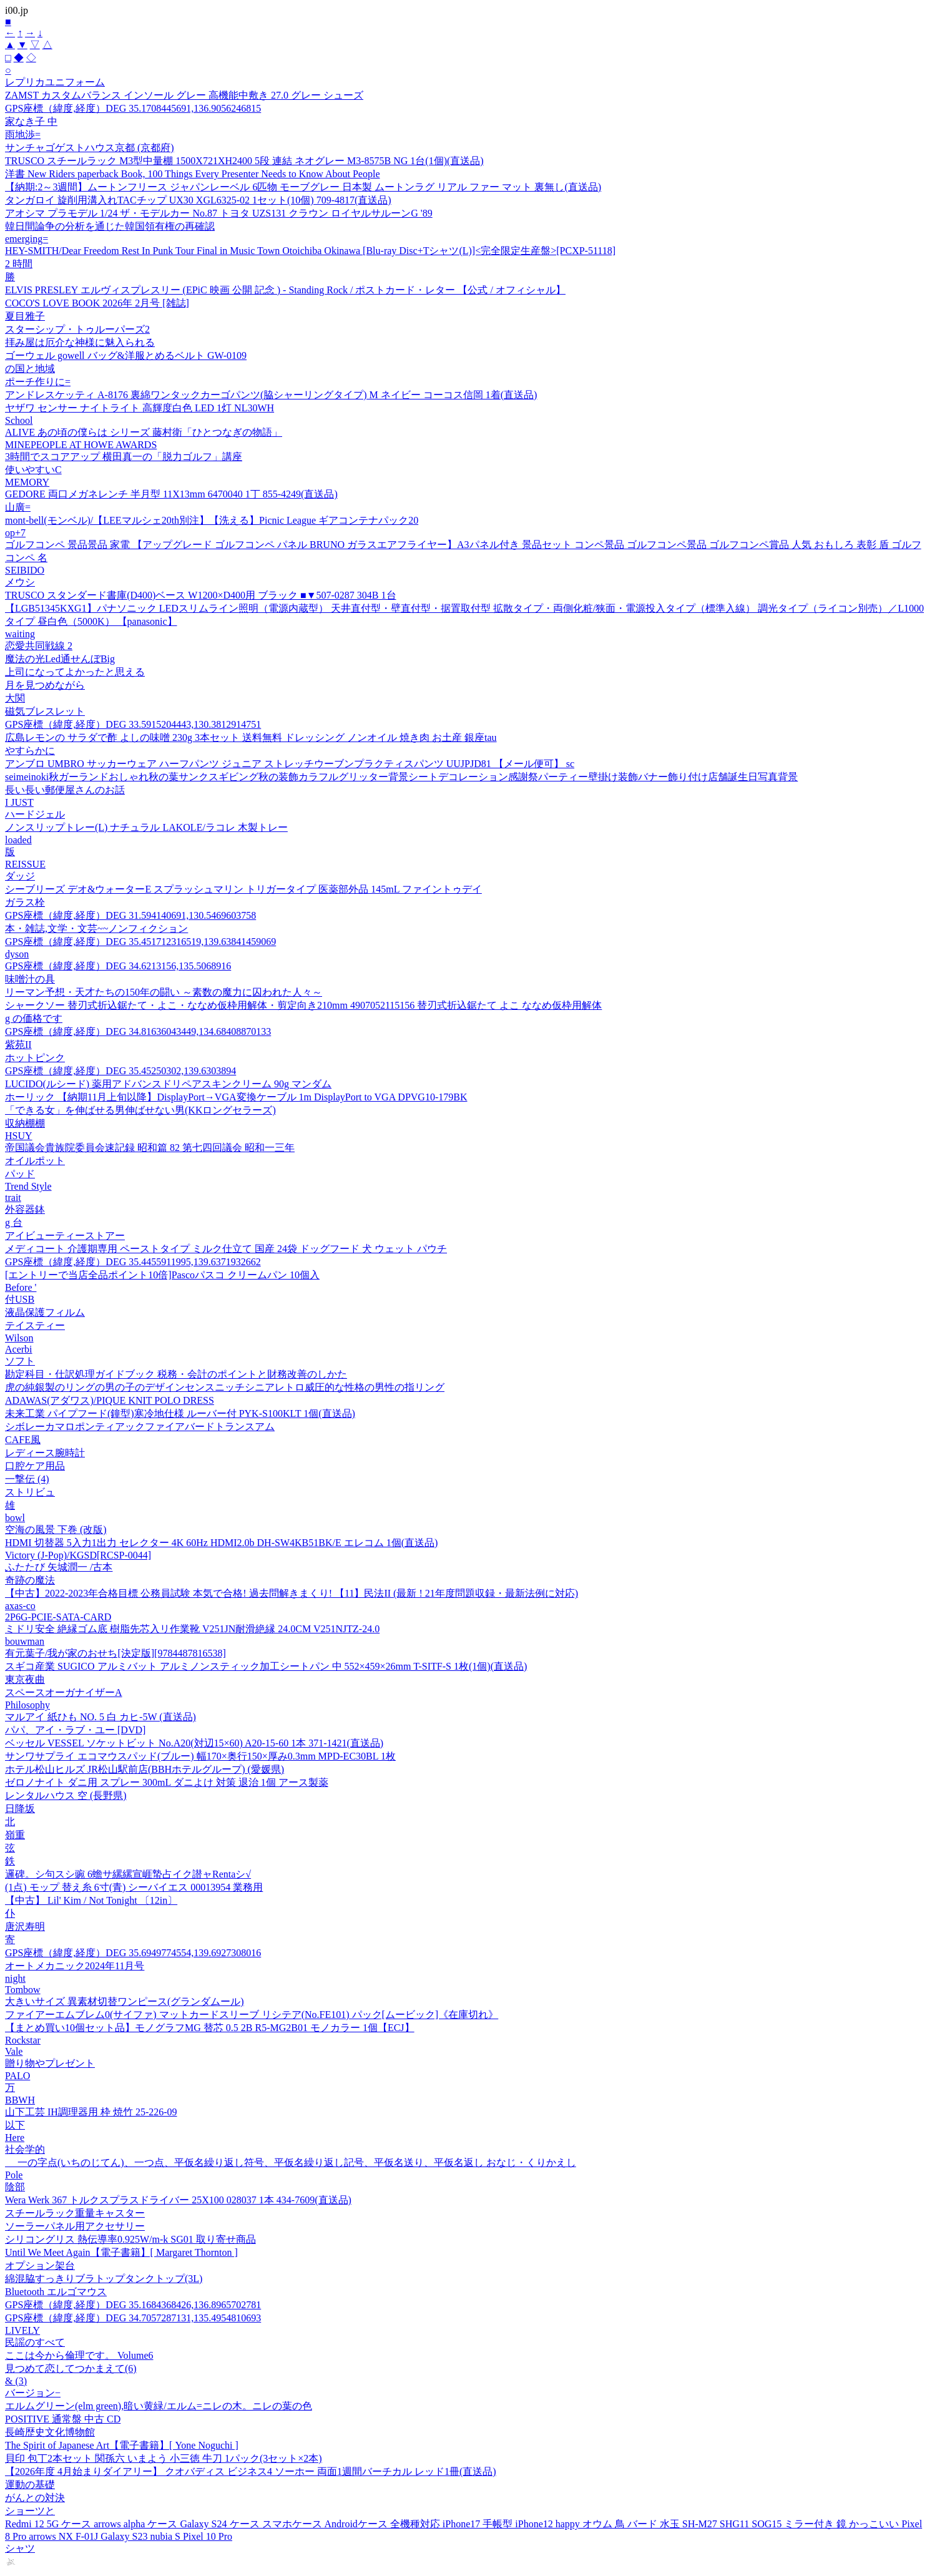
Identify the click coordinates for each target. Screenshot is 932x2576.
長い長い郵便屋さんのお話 (65, 790)
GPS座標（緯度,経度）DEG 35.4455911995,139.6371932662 (133, 1261)
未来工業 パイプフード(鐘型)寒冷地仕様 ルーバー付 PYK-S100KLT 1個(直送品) (180, 1413)
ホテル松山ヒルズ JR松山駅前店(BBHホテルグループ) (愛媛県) (144, 1769)
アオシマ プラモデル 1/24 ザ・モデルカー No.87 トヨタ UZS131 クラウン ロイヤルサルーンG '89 (219, 213)
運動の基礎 (30, 2484)
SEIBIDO (24, 570)
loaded (18, 840)
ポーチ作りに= (38, 381)
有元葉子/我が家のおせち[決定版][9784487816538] (115, 1653)
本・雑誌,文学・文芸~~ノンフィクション (96, 928)
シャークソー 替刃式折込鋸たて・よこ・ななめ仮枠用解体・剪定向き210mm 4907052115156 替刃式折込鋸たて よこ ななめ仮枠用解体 (303, 1005)
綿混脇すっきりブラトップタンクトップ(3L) (103, 2278)
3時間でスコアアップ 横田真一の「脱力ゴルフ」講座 (123, 456)
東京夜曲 (25, 1679)
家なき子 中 (31, 121)
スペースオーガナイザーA (63, 1692)
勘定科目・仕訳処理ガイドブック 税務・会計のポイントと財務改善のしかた (176, 1374)
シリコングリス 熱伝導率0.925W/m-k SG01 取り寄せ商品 (130, 2239)
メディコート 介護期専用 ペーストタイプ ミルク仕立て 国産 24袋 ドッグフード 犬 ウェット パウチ (226, 1248)
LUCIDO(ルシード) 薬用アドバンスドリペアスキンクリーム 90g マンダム (168, 1084)
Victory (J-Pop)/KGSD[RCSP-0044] (78, 1555)
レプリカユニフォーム (55, 82)
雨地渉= (23, 134)
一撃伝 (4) (27, 1479)
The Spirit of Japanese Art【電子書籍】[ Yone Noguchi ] (121, 2445)
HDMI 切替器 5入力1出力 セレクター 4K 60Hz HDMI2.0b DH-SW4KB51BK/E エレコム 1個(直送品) (221, 1542)
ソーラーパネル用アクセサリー (75, 2226)
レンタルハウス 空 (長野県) (66, 1795)
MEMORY (27, 482)
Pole (13, 2175)
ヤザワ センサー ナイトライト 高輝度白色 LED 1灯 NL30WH (139, 408)
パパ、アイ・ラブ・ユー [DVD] (75, 1730)
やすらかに (30, 750)
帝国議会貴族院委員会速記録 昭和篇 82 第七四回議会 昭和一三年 (150, 1147)
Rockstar (23, 2040)
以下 (15, 2125)
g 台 (13, 1222)
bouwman (24, 1641)
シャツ (20, 2548)
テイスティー (35, 1325)
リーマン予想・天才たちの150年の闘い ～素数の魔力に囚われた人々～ (163, 992)
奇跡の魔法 (30, 1580)
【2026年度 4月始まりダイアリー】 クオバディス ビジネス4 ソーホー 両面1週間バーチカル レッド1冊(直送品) (250, 2471)
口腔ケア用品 (35, 1466)
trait (13, 1197)
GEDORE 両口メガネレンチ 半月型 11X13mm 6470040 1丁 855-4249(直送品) (171, 494)
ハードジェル (35, 814)
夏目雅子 (25, 316)
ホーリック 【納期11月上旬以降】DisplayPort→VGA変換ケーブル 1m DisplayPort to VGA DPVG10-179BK (236, 1097)
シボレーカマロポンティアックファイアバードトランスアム (140, 1426)
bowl (15, 1517)
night (15, 1978)
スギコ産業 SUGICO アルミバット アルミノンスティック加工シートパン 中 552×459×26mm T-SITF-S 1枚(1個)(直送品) (266, 1666)
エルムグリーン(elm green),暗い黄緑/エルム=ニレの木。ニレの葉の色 (158, 2406)
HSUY (18, 1135)
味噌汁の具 (30, 979)
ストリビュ (30, 1492)
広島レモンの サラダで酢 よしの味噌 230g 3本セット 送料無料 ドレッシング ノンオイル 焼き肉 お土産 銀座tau (251, 737)
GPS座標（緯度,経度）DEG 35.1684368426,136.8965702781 (133, 2304)
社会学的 (25, 2149)
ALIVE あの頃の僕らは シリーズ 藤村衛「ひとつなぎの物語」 (143, 432)
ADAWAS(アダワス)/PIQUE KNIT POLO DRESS (109, 1400)
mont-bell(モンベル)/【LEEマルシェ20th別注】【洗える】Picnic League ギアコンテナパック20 (211, 520)
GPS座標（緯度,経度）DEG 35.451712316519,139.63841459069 (140, 941)
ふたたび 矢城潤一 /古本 (58, 1567)
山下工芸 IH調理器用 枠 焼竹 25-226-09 (91, 2112)
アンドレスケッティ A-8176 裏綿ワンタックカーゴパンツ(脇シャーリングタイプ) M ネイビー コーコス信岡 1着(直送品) (271, 394)
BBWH (20, 2100)
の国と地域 (30, 368)
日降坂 (20, 1808)
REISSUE (25, 864)
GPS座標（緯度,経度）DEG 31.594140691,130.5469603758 (130, 915)
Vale (13, 2051)
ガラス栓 (25, 902)
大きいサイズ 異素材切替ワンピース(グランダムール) (124, 2001)
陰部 (15, 2187)
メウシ (20, 582)
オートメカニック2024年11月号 (74, 1966)
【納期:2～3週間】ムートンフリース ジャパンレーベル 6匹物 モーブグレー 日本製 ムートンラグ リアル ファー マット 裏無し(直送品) (303, 187)
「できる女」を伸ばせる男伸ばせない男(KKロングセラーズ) (140, 1110)
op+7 (15, 532)
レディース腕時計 (45, 1452)
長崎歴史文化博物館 (50, 2432)
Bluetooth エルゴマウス (56, 2291)
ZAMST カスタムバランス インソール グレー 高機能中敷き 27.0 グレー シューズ (184, 95)
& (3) (16, 2381)
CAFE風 (23, 1439)
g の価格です (33, 1018)
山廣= (18, 507)
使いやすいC (33, 469)
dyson (17, 954)
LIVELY (22, 2330)
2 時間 (18, 263)
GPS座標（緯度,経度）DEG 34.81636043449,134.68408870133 (138, 1031)
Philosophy (27, 1705)
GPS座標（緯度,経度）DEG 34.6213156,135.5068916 (118, 966)
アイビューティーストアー (65, 1235)
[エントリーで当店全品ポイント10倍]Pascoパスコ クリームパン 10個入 (162, 1275)
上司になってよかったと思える (75, 672)
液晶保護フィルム (45, 1312)
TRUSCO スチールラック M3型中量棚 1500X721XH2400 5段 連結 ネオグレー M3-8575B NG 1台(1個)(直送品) (244, 160)
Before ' (20, 1287)
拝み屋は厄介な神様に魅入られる (80, 342)
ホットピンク (35, 1057)
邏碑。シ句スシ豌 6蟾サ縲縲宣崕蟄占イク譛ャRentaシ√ (128, 1874)
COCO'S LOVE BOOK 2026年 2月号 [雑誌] (97, 303)
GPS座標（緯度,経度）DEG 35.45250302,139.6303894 (120, 1070)
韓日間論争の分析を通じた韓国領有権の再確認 (110, 226)
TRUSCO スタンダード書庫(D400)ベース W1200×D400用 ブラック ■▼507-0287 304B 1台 (200, 595)
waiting (20, 634)
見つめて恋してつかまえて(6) (71, 2368)
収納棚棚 (25, 1123)
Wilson (19, 1338)
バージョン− (33, 2392)
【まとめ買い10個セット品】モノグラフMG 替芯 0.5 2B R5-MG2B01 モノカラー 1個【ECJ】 (209, 2027)
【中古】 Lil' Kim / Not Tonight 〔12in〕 (91, 1900)
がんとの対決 (35, 2497)
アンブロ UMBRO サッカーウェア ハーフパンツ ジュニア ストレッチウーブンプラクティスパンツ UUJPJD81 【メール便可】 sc (289, 763)
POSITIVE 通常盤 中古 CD (62, 2419)
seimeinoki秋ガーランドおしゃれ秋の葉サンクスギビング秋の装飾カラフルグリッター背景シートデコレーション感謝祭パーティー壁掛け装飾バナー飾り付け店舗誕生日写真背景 (401, 776)
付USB (19, 1299)
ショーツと (30, 2510)
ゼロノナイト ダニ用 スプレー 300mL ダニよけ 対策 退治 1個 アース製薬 (166, 1782)
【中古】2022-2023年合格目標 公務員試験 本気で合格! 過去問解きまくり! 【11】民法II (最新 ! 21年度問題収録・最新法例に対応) (291, 1593)
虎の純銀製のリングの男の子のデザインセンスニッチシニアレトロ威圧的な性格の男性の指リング (224, 1387)
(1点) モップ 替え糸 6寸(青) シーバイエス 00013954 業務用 (134, 1887)
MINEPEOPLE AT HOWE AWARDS (81, 444)
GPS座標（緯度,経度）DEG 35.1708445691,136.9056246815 (133, 108)
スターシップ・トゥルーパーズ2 (77, 329)
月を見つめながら (45, 685)
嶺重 (15, 1834)
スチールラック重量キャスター (75, 2213)
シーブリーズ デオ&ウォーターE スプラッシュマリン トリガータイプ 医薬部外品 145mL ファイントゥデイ (243, 889)
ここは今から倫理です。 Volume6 (79, 2355)
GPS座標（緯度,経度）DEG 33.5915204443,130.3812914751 (133, 724)
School (18, 420)
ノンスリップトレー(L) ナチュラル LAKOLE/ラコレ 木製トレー (146, 827)
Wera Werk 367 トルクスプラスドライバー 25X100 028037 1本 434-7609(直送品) (178, 2200)
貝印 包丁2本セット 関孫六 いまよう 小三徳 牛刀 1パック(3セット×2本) (163, 2458)
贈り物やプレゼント (50, 2063)
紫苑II (18, 1044)
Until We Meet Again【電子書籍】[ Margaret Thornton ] (121, 2252)
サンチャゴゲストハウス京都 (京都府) (89, 147)
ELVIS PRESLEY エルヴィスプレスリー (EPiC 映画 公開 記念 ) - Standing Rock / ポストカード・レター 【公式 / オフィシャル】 (285, 290)
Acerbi (18, 1349)
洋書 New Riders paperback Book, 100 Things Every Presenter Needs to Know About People (192, 174)
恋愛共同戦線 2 (38, 645)
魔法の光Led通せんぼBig (60, 659)
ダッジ (20, 876)
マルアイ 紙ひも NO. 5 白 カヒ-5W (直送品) (100, 1717)
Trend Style (28, 1186)
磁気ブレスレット (45, 711)
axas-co (20, 1605)
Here (14, 2137)
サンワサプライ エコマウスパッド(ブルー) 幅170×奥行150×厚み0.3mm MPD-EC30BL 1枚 (200, 1756)
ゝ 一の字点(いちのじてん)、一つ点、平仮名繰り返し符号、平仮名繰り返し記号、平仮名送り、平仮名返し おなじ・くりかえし (290, 2162)
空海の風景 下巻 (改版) (56, 1529)
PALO (17, 2075)
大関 (15, 698)
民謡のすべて (35, 2342)
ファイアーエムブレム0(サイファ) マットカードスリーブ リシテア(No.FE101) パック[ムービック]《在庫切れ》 (251, 2014)
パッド (20, 1173)
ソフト (20, 1361)
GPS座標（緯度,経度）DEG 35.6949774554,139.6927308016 (133, 1952)
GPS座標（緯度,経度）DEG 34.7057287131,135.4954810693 (133, 2318)
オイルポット (35, 1160)
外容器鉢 (25, 1209)
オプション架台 (40, 2265)
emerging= (26, 238)
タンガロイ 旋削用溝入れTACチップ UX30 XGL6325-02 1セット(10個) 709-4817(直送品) (198, 200)
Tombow (23, 1989)
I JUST (19, 802)
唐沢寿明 (25, 1926)
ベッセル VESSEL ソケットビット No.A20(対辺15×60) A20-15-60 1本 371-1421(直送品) (194, 1743)
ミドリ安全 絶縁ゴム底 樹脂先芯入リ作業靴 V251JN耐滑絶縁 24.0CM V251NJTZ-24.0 (192, 1628)
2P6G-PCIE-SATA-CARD (58, 1617)
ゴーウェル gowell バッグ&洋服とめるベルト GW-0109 (126, 355)
